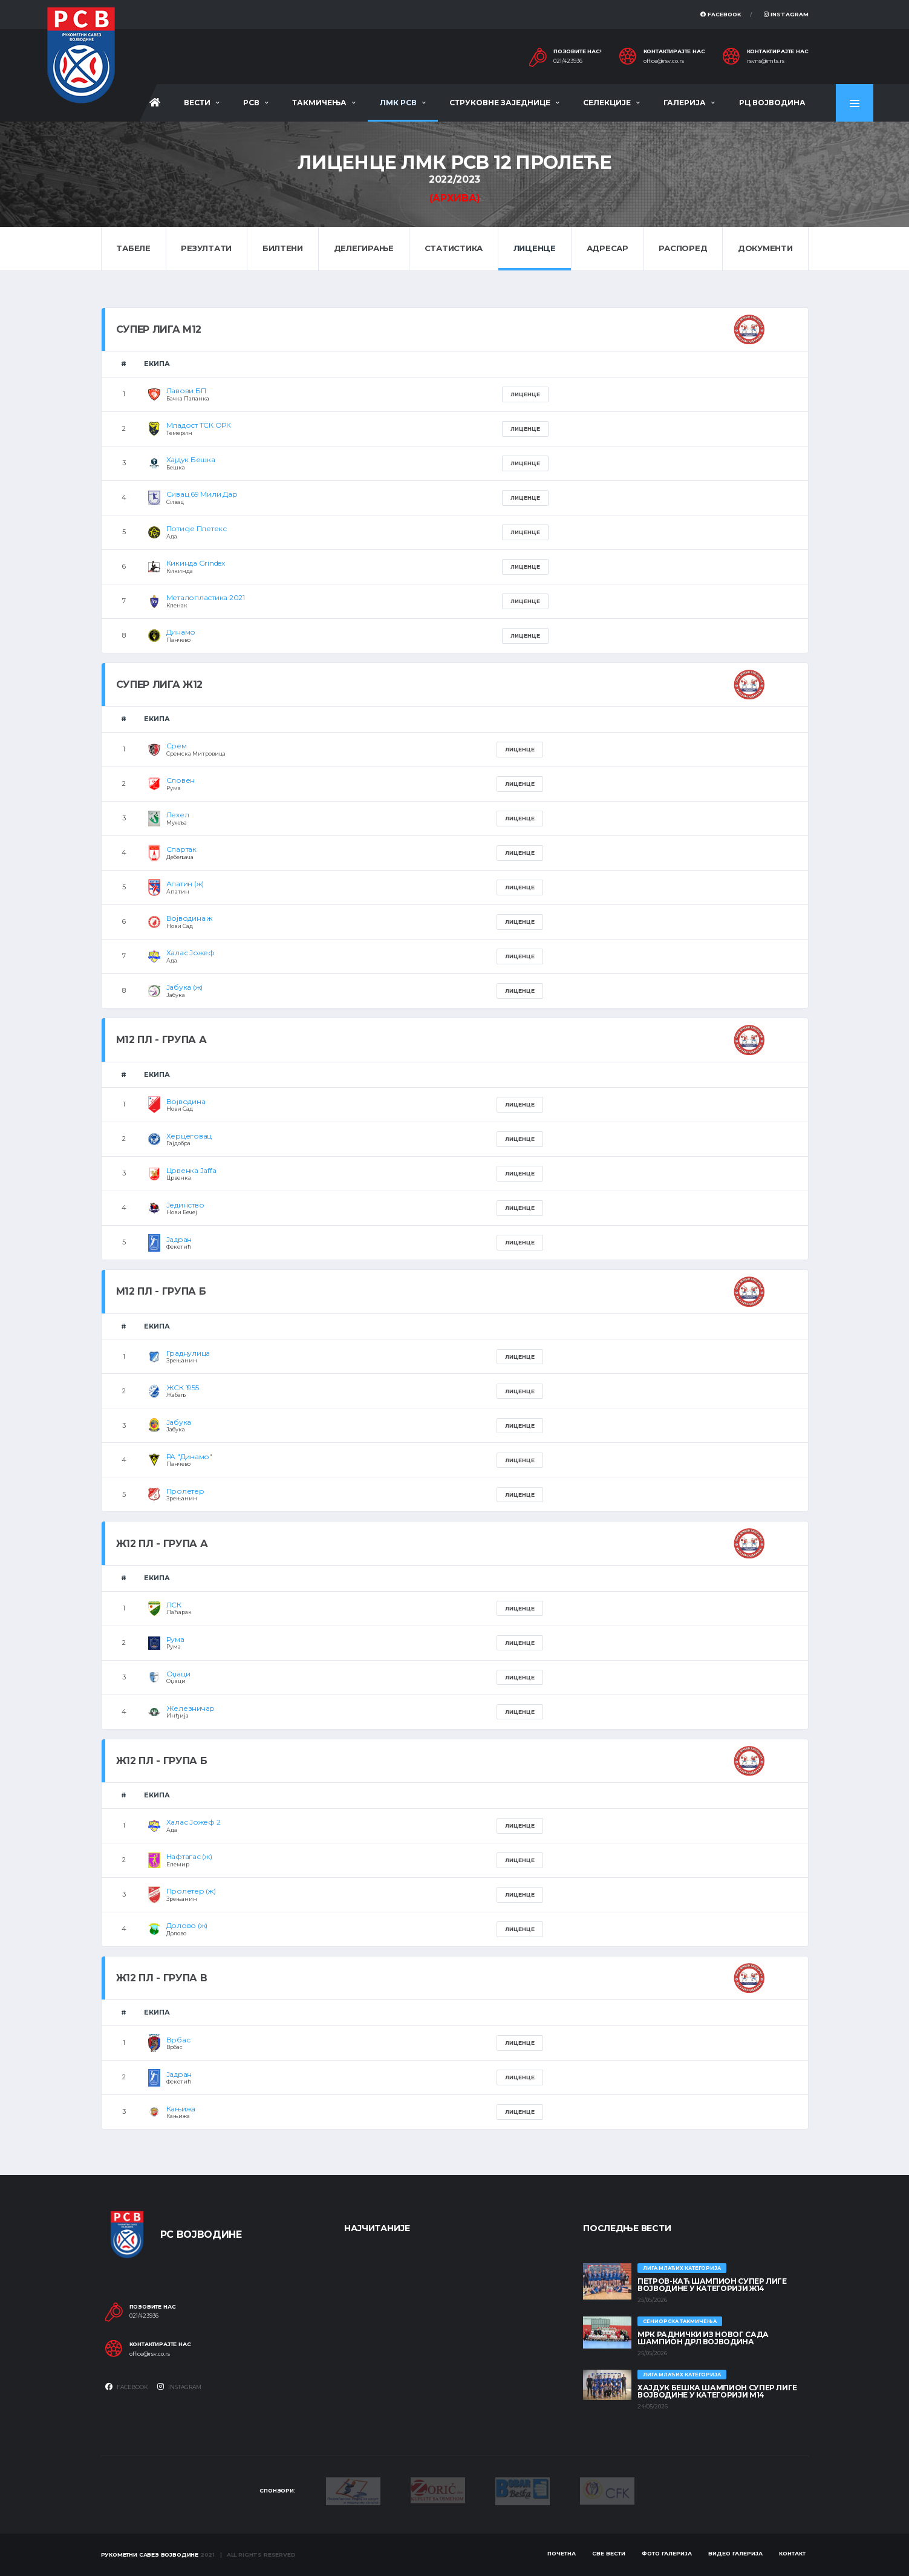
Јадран (179, 1239)
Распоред (683, 248)
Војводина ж (189, 918)
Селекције (607, 102)
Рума (175, 1639)
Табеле (133, 248)
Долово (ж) (187, 1925)
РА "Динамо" (189, 1456)
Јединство (185, 1204)
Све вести (608, 2553)
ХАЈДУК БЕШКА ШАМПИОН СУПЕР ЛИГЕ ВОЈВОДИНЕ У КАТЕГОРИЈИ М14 (717, 2391)
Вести (197, 102)
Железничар (190, 1708)
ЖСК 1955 (182, 1387)
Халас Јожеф (190, 952)
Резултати (206, 248)
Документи (765, 248)
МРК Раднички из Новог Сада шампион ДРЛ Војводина (703, 2338)
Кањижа (181, 2108)
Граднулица (188, 1353)
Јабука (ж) (184, 987)
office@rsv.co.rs (663, 61)
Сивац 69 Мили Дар (202, 494)
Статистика (454, 248)
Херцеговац (189, 1135)
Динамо (181, 631)
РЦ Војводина (772, 102)
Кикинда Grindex (195, 562)
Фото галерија (667, 2553)
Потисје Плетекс (196, 528)
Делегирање (364, 248)
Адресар (607, 248)
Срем (176, 745)
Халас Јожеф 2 (193, 1821)
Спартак (181, 849)
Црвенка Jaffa (191, 1170)
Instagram (786, 14)
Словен (180, 780)
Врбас (178, 2039)
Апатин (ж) (185, 883)
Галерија (684, 102)
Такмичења (319, 102)
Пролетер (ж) (191, 1890)
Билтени (282, 248)
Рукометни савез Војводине (150, 2554)
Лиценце (534, 248)
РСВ (251, 102)
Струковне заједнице (499, 102)
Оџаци (178, 1673)
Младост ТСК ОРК (198, 425)
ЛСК (173, 1604)
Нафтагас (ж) (189, 1856)
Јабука (179, 1422)
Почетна (561, 2553)
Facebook (720, 14)
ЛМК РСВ (398, 102)
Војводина (186, 1101)
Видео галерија (735, 2553)
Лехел (177, 814)
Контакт (792, 2553)
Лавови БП (186, 390)
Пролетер (185, 1491)
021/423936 (567, 61)
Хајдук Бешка (190, 459)
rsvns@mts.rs (765, 61)
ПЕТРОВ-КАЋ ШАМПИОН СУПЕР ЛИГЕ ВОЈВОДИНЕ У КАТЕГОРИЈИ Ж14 (712, 2285)
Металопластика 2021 (205, 597)
